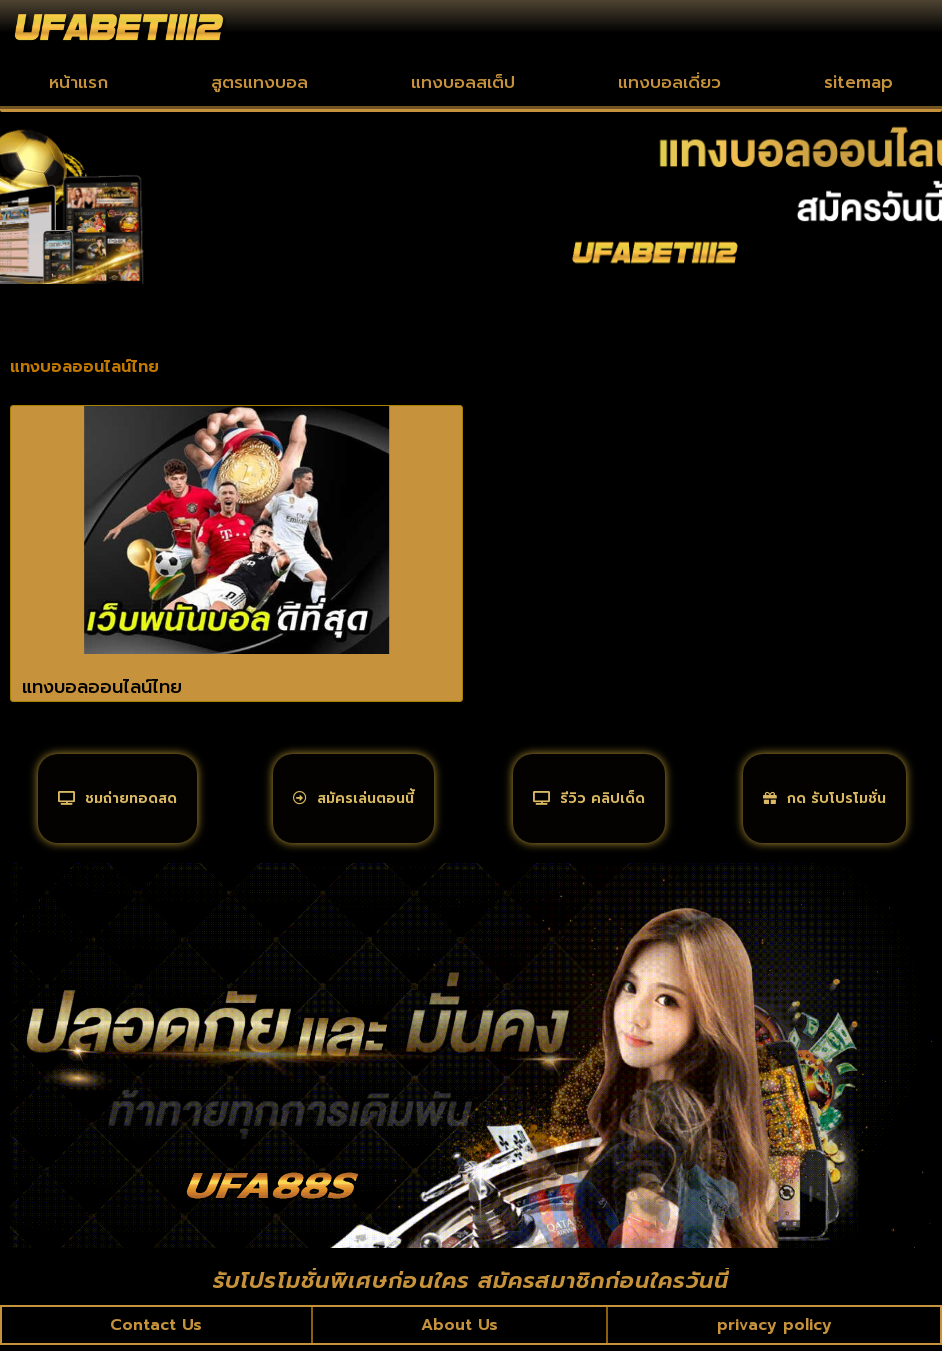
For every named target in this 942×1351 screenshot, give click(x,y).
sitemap (858, 82)
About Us (459, 1330)
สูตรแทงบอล (259, 82)
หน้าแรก (78, 82)
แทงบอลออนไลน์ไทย (102, 687)
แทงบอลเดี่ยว (669, 82)
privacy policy (773, 1330)
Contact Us (157, 1330)
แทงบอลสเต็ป (463, 82)
